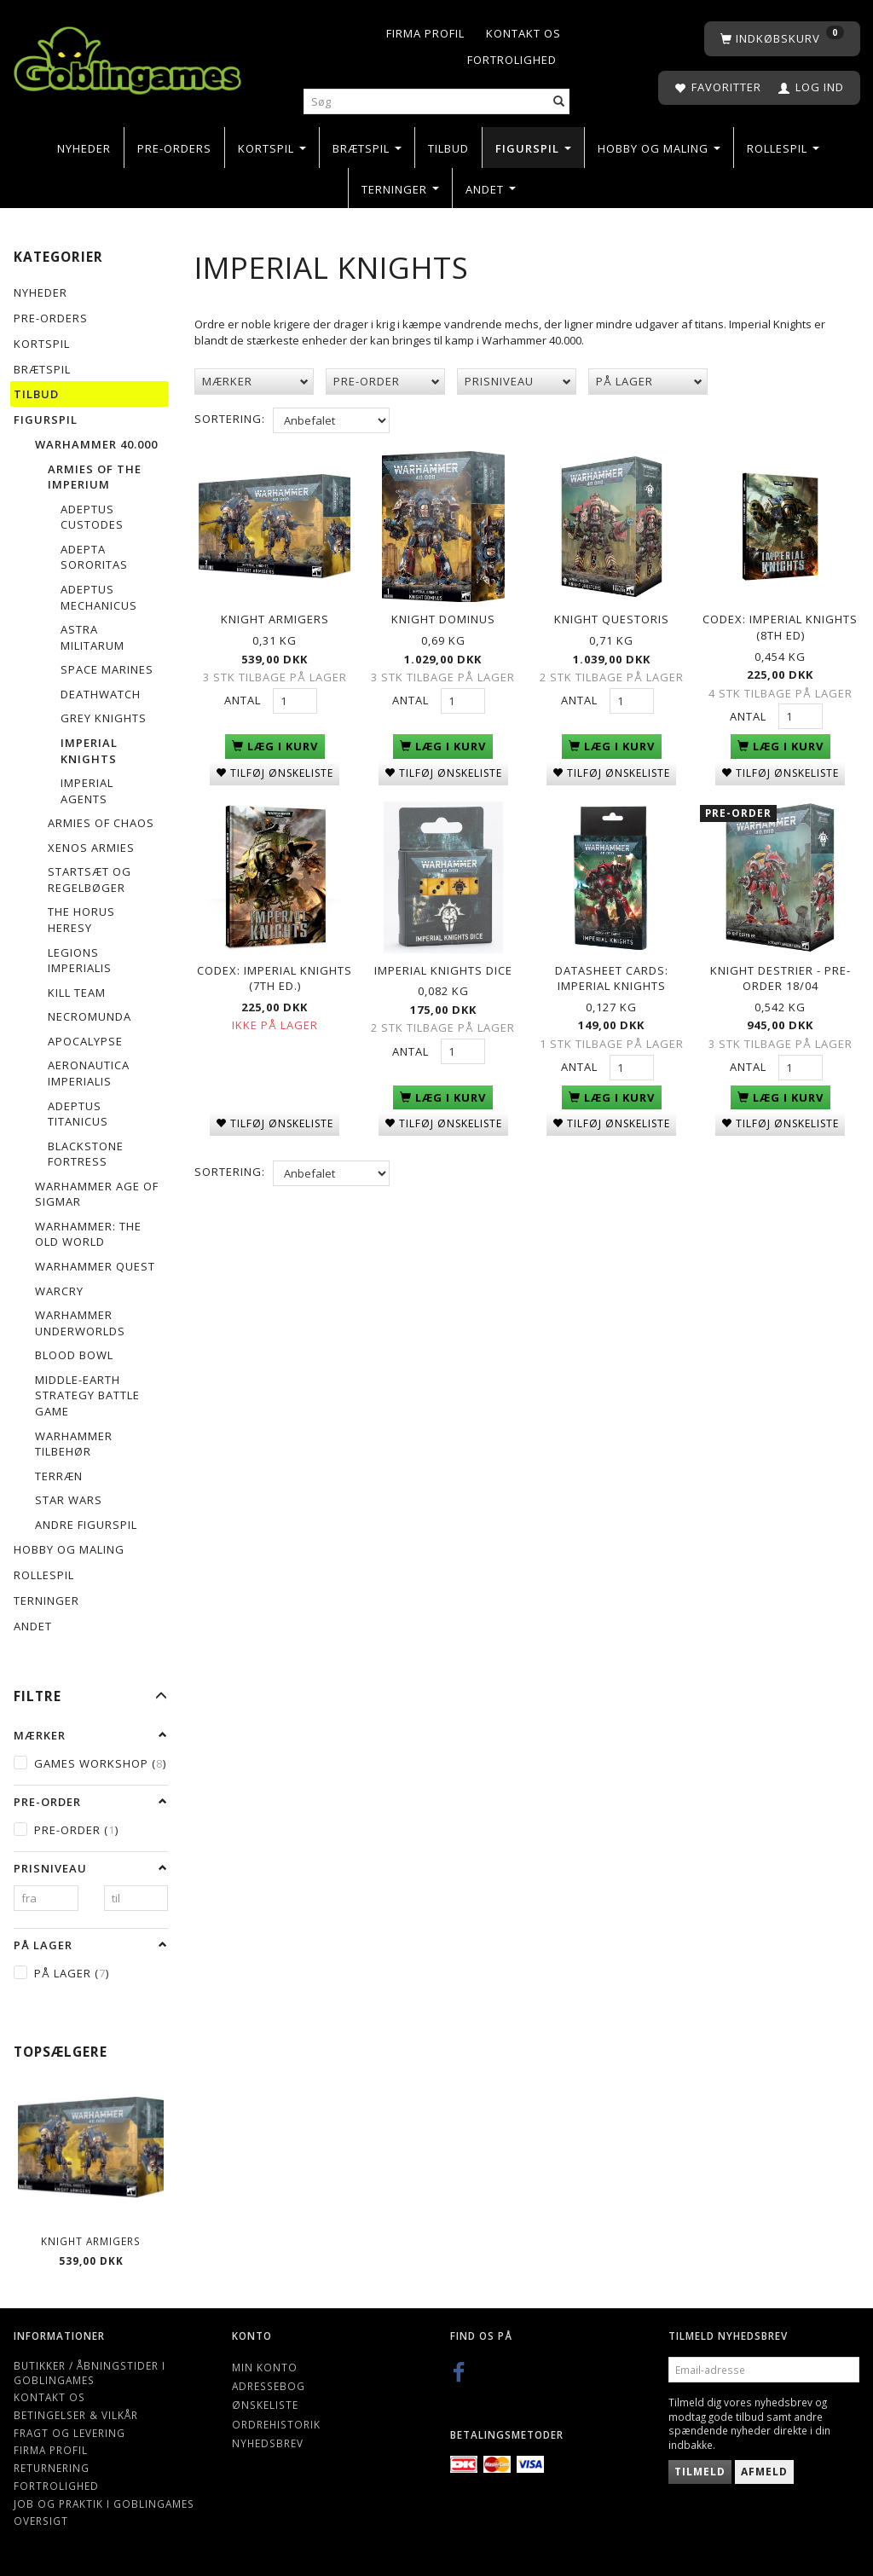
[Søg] (559, 102)
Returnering (52, 2468)
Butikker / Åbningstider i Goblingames (89, 2373)
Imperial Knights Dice (443, 968)
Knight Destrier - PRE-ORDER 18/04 (780, 977)
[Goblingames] (127, 57)
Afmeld (764, 2471)
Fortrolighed (512, 59)
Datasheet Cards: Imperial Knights (611, 977)
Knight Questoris (611, 619)
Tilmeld (700, 2471)
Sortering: (229, 418)
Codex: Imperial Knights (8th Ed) (780, 627)
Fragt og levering (69, 2433)
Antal (244, 700)
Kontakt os (523, 33)
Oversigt (41, 2520)
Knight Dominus (443, 619)
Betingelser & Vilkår (76, 2415)
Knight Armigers (91, 2241)
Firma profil (425, 33)
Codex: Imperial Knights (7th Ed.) (274, 977)
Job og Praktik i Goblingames (104, 2503)
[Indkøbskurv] (782, 39)
